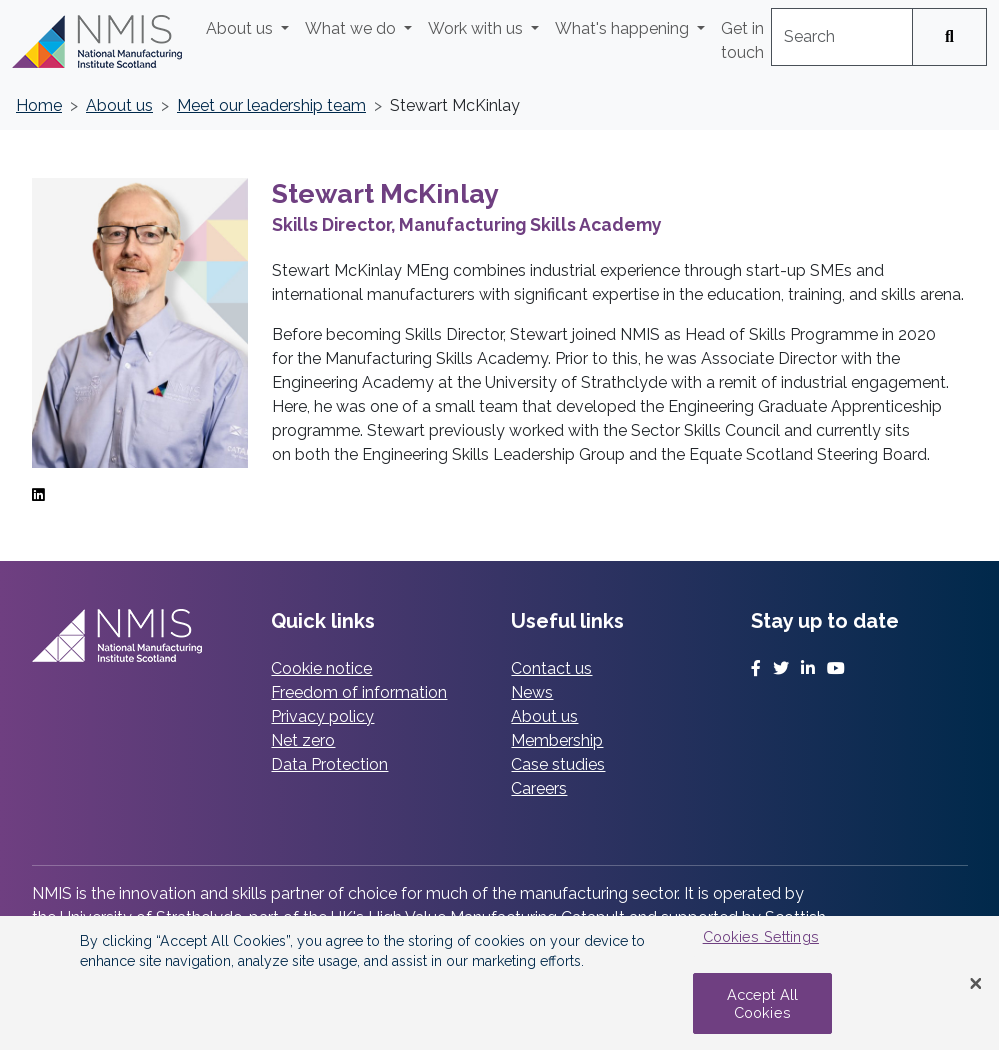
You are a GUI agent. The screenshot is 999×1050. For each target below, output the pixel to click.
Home (39, 105)
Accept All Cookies (762, 1003)
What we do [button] (352, 28)
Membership (557, 740)
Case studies (558, 764)
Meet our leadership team (271, 105)
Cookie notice (321, 668)
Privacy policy (322, 716)
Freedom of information (359, 692)
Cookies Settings (761, 936)
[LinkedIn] (38, 495)
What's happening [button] (624, 28)
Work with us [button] (477, 28)
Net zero (303, 740)
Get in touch (742, 40)
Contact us (551, 668)
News (532, 692)
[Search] (949, 37)
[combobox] (842, 37)
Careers (539, 788)
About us (119, 105)
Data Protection (329, 764)
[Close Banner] (976, 983)
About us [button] (241, 28)
